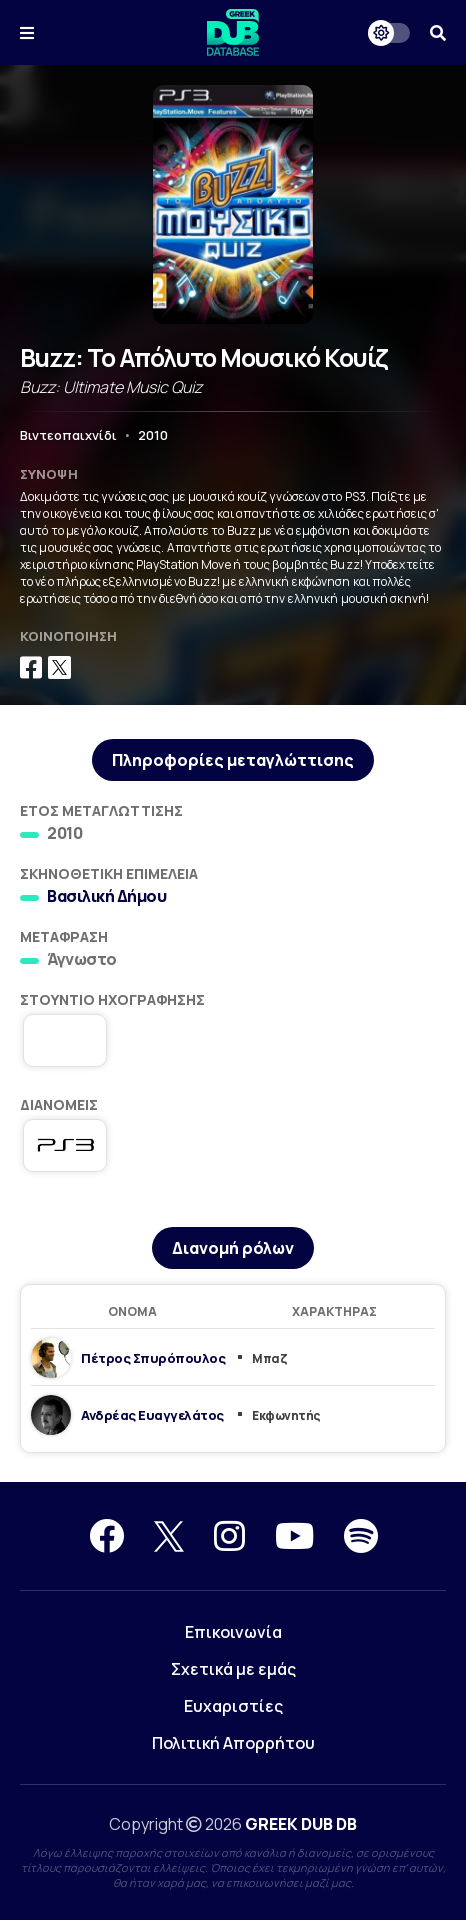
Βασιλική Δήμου (106, 896)
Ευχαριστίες (233, 1706)
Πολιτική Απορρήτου (233, 1743)
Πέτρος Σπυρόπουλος (153, 1358)
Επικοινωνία (233, 1632)
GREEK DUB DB (301, 1824)
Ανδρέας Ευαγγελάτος (152, 1415)
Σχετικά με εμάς (233, 1669)
